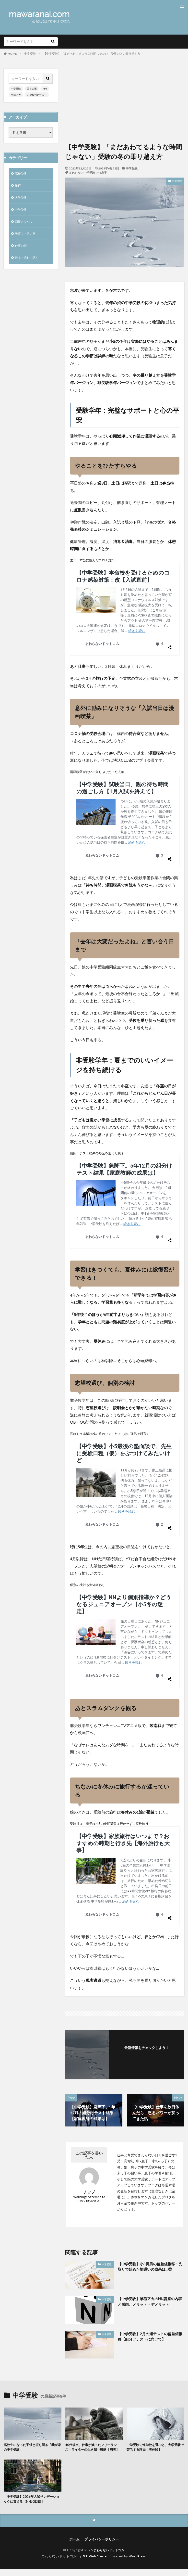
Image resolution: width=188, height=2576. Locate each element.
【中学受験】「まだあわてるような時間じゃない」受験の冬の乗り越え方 (91, 53)
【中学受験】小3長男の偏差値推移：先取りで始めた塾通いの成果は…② (150, 2267)
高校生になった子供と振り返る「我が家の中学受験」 (31, 2447)
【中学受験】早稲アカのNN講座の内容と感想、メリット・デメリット (150, 2301)
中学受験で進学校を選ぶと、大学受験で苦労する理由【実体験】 (154, 2447)
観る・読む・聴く (28, 263)
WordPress (139, 2563)
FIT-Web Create (93, 2563)
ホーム (74, 2546)
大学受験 (22, 199)
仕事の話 (22, 250)
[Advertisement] (124, 105)
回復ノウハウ (25, 225)
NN (45, 88)
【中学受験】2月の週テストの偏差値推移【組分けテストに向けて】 (150, 2336)
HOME (12, 53)
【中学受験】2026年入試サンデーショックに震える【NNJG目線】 (31, 2505)
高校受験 (22, 174)
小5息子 (101, 173)
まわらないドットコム (109, 2557)
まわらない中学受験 (82, 173)
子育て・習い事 (27, 238)
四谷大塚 (32, 88)
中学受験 (30, 53)
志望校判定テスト (37, 94)
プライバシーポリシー (101, 2546)
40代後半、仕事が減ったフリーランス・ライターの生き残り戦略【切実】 (92, 2450)
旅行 (18, 187)
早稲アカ (16, 94)
